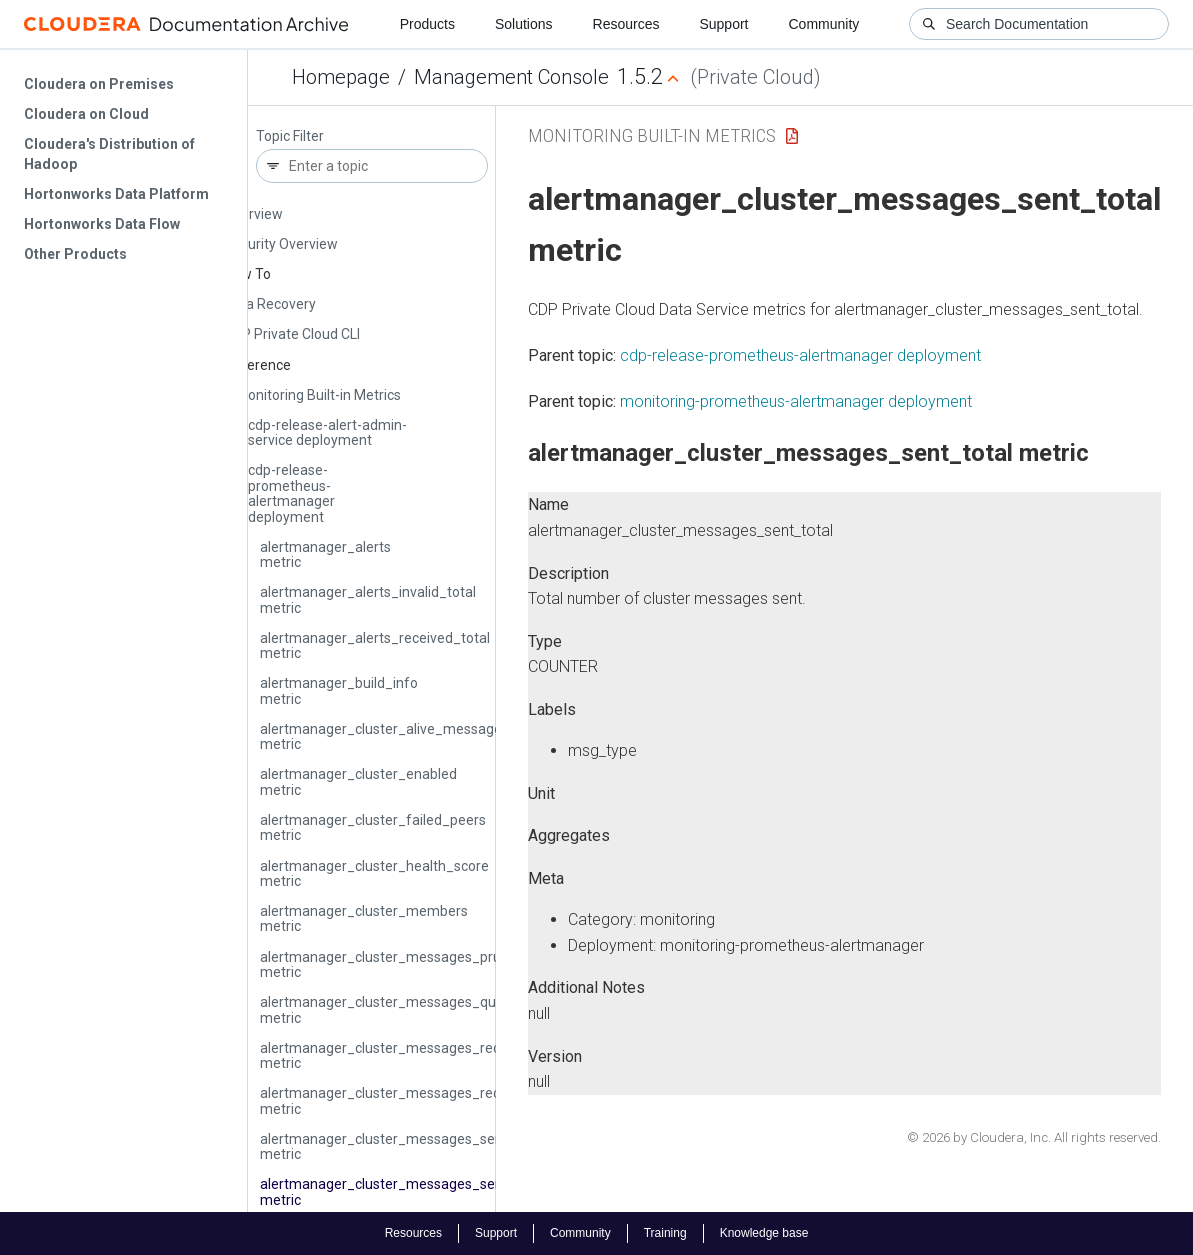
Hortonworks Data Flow (102, 224)
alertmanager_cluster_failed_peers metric (373, 827)
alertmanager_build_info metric (339, 690)
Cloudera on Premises (99, 84)
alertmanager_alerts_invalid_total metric (368, 599)
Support (723, 24)
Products (427, 24)
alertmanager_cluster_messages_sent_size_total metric (419, 1146)
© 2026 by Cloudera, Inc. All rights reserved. (1034, 1137)
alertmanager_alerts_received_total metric (375, 645)
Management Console (511, 77)
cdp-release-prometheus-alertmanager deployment (291, 493)
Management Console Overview (294, 205)
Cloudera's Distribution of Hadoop (109, 154)
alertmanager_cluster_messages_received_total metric (415, 1100)
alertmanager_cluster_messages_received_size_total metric (432, 1055)
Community (824, 24)
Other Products (75, 254)
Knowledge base (764, 1233)
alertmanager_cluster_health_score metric (374, 873)
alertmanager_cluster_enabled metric (358, 781)
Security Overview (281, 244)
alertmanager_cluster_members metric (364, 918)
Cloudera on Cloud (86, 114)
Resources (626, 24)
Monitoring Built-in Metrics (318, 395)
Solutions (524, 24)
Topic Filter (290, 136)
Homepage (341, 77)
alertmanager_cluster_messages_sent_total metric (402, 1191)
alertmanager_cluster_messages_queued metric (394, 1009)
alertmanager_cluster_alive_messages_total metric (403, 736)
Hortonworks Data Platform (116, 194)
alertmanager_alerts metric (325, 554)
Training (665, 1233)
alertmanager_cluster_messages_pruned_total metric (411, 964)
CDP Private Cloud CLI (292, 334)
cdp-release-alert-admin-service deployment (327, 432)
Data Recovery (270, 304)
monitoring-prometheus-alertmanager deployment (796, 401)
